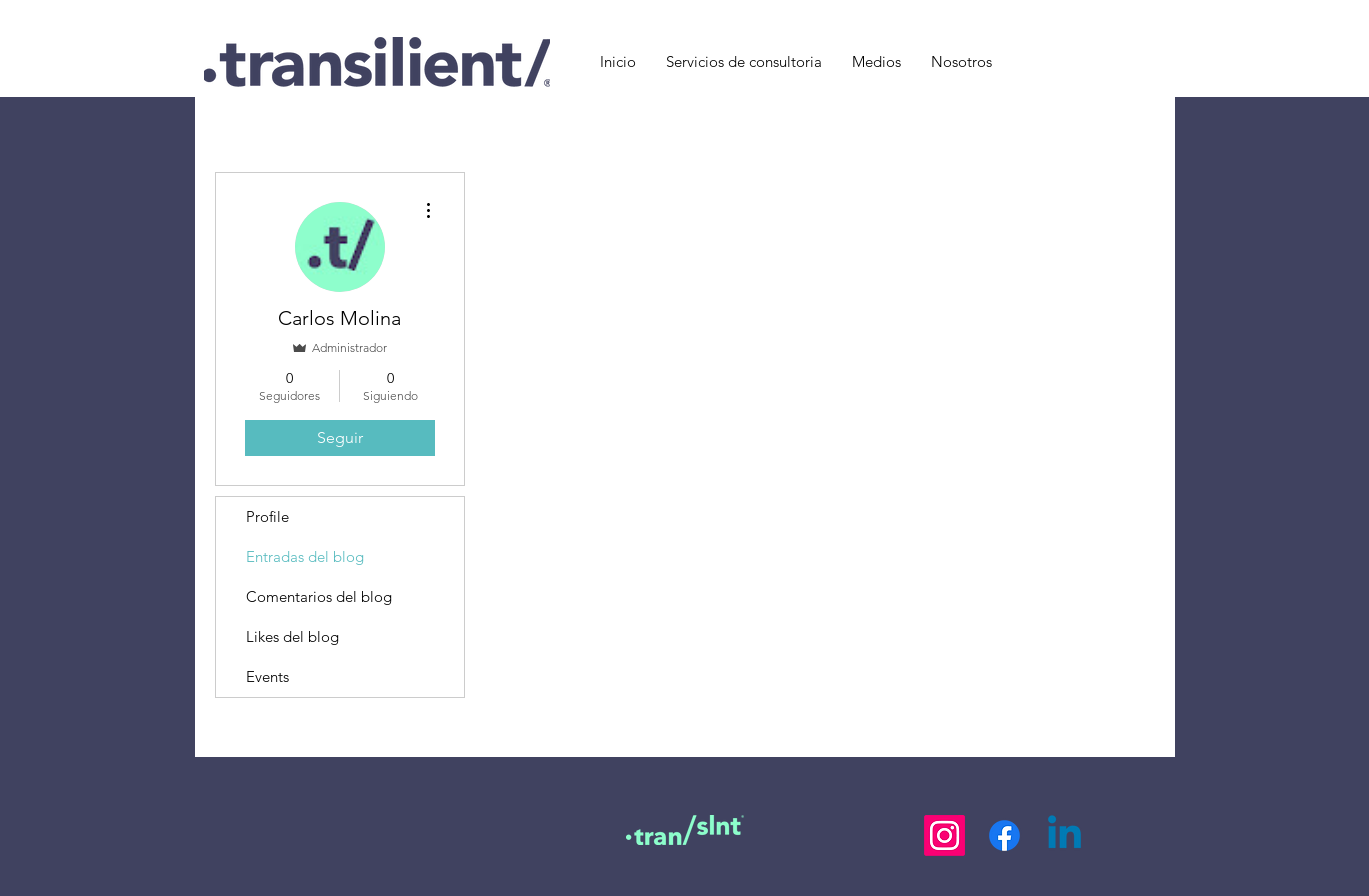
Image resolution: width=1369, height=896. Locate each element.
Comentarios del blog (319, 596)
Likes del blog (292, 636)
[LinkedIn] (1064, 835)
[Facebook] (1004, 835)
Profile (267, 516)
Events (267, 676)
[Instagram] (944, 835)
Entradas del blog (305, 556)
